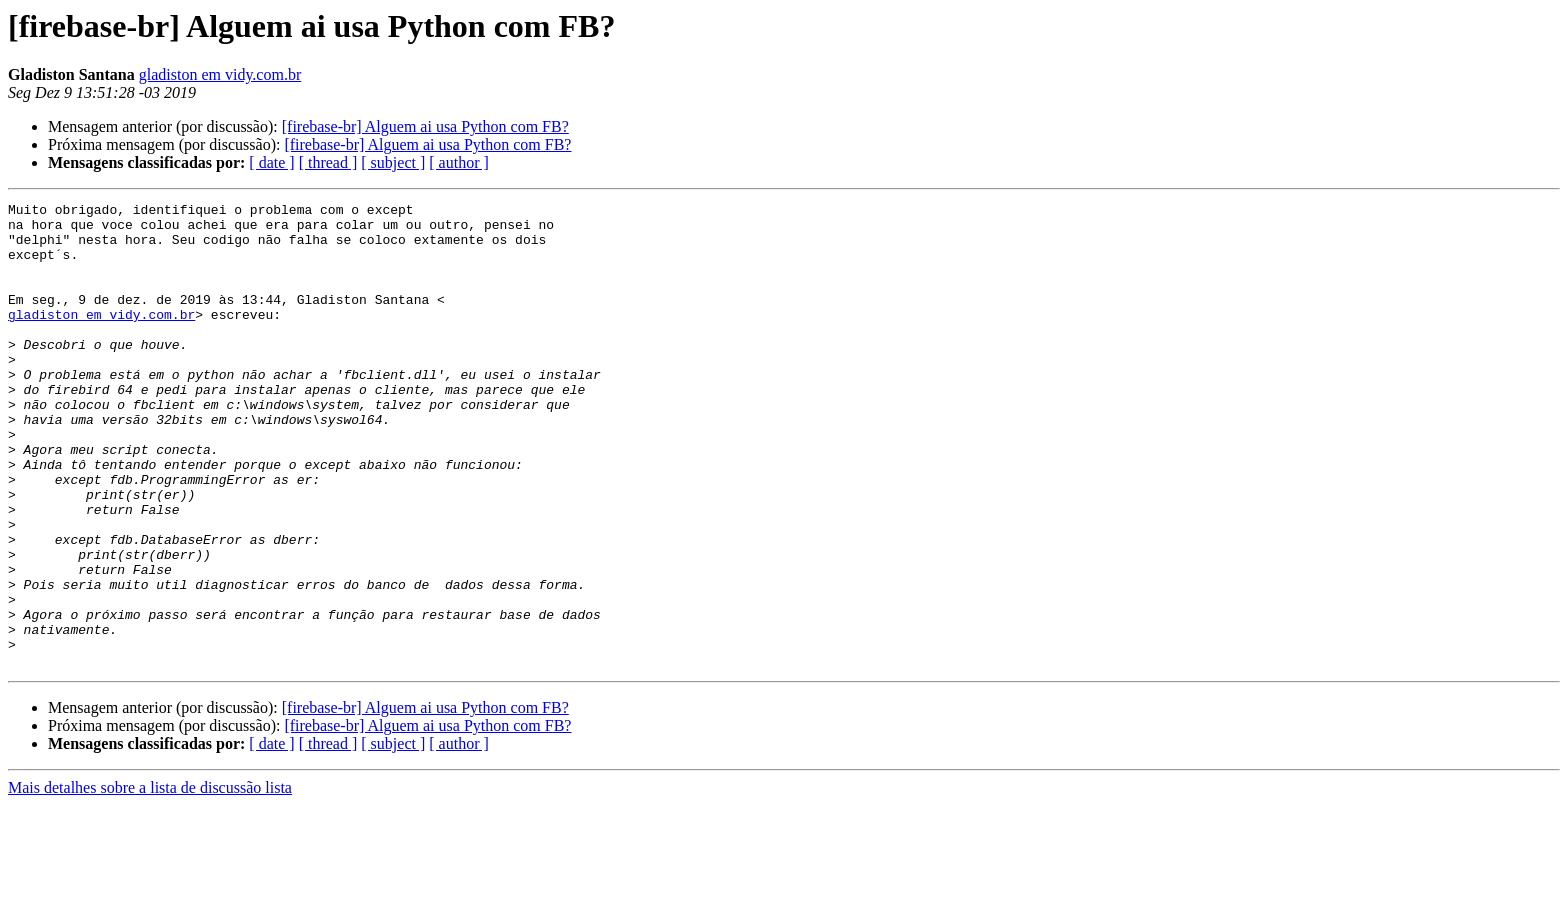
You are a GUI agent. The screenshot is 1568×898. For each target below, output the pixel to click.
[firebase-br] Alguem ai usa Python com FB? (425, 126)
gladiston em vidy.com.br (220, 74)
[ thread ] (328, 162)
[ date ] (271, 162)
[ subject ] (393, 162)
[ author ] (459, 162)
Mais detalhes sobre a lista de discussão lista (150, 880)
